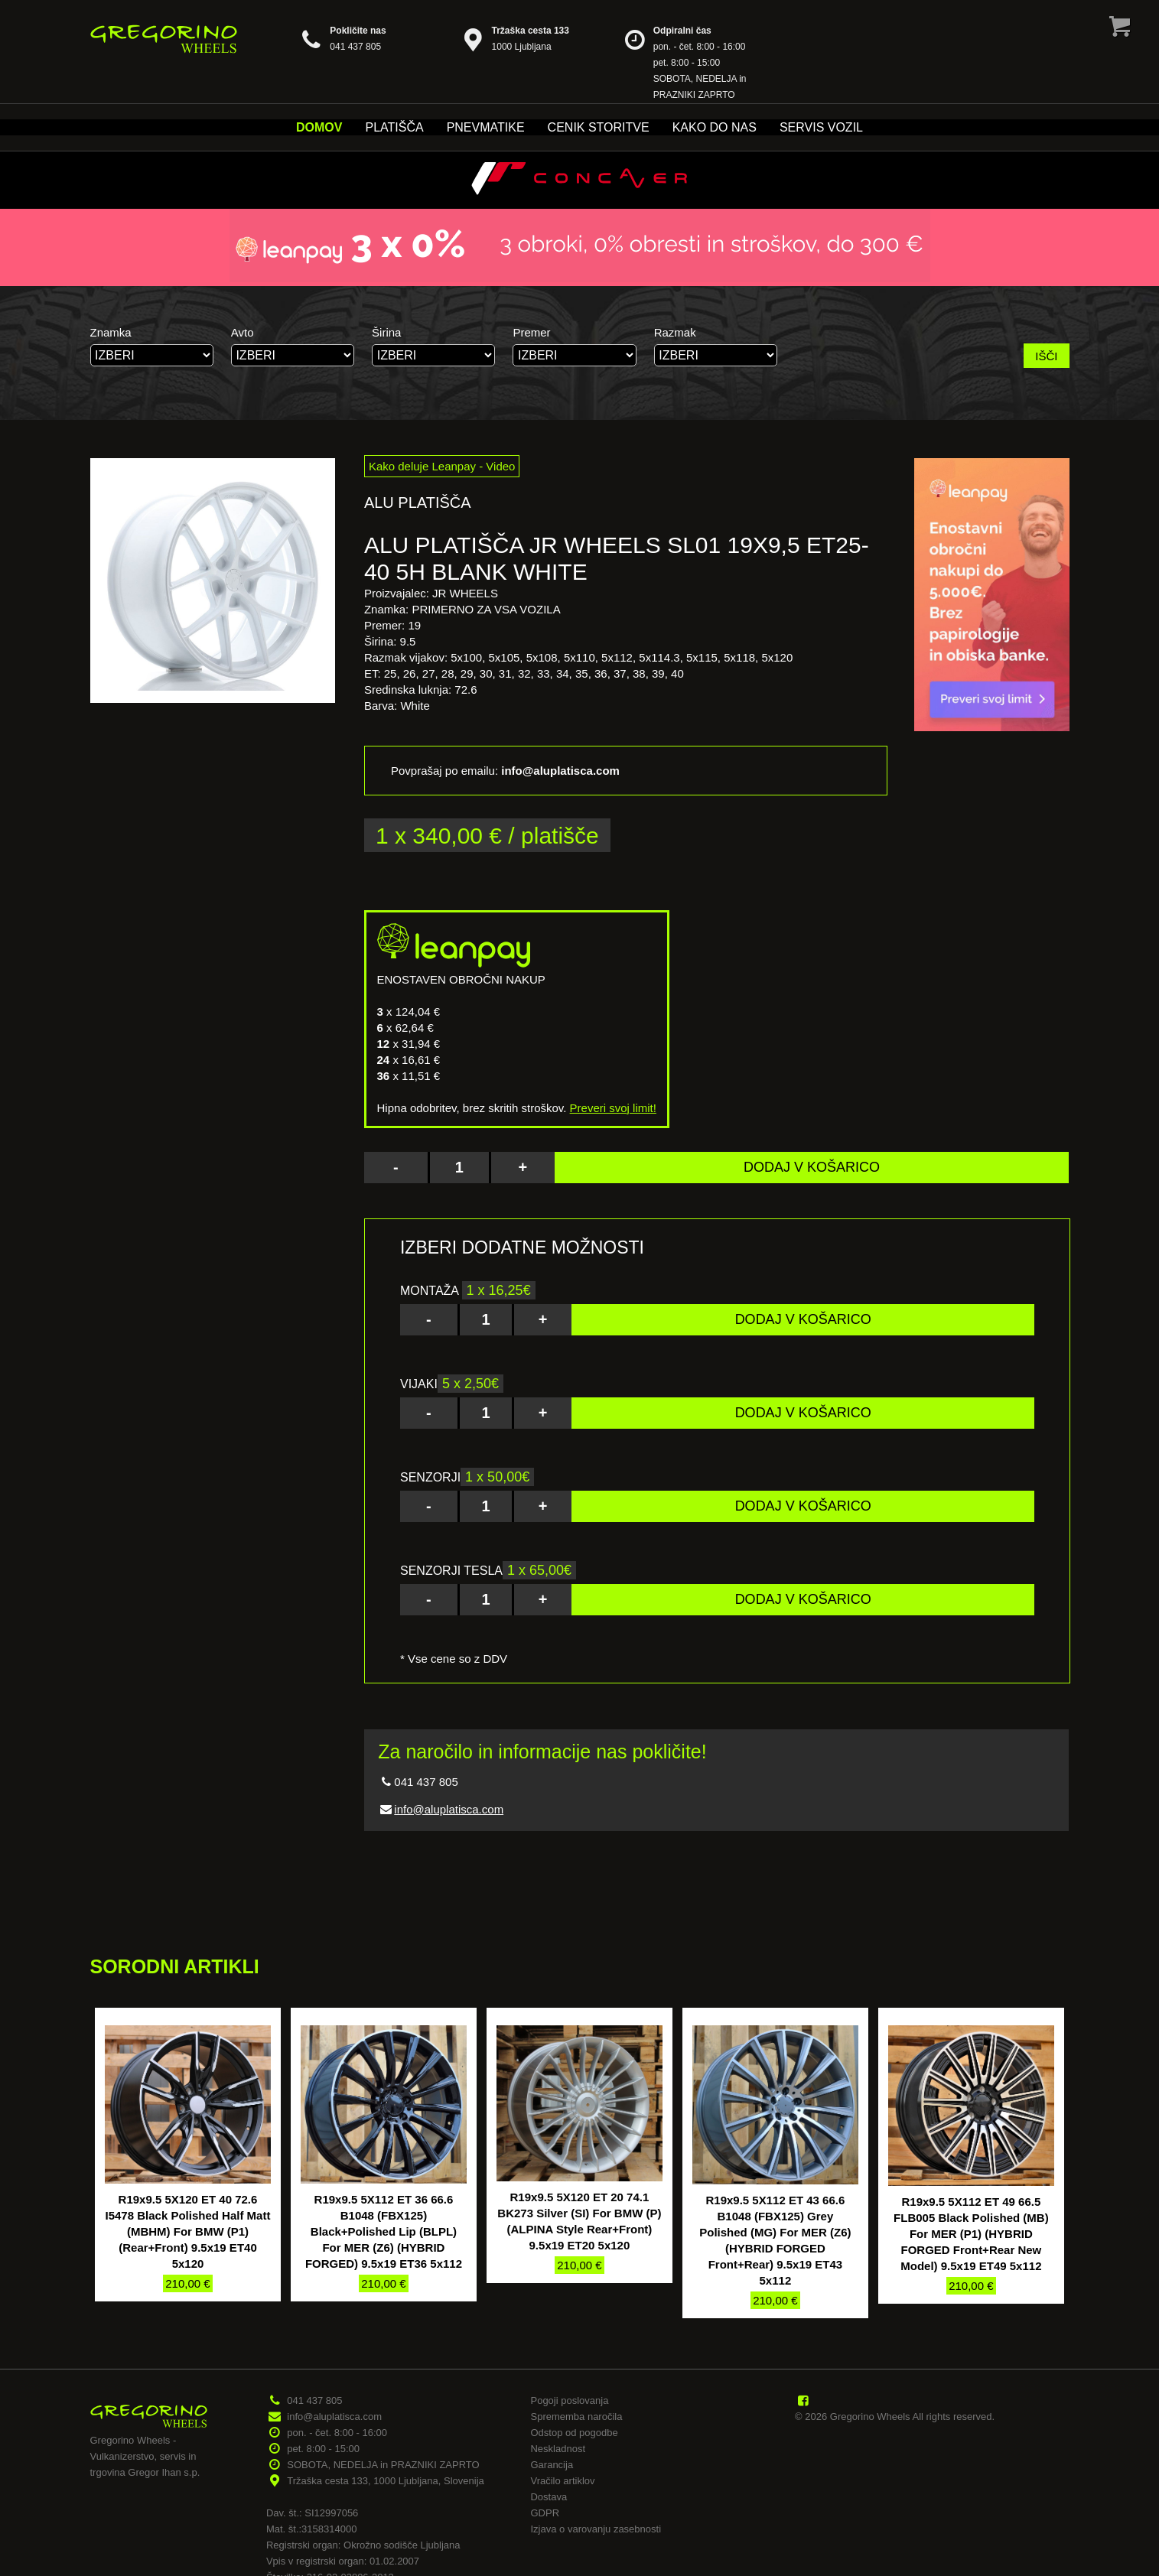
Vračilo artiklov (562, 2481)
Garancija (551, 2464)
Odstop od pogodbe (573, 2432)
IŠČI (1046, 356)
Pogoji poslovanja (569, 2400)
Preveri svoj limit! (613, 1107)
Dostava (548, 2497)
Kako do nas (714, 127)
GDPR (544, 2513)
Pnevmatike (486, 127)
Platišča (394, 127)
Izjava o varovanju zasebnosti (595, 2529)
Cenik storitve (598, 127)
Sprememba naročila (576, 2416)
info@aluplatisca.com (448, 1809)
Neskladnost (557, 2448)
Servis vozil (821, 127)
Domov (319, 127)
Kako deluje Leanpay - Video (442, 466)
